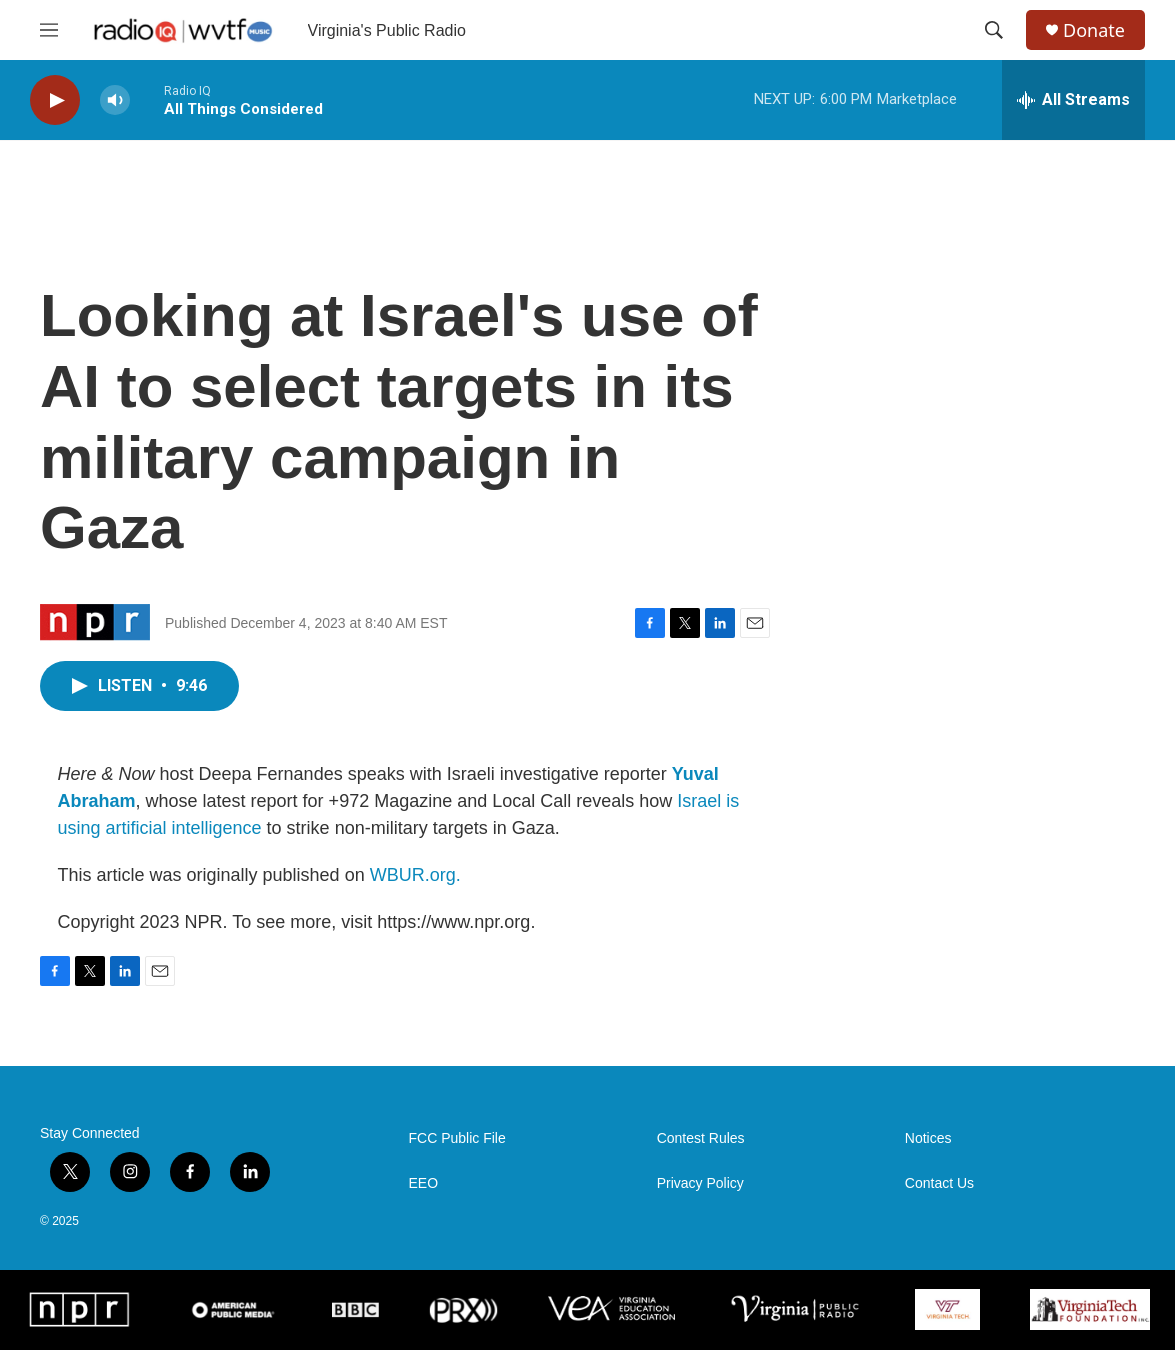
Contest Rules (701, 1138)
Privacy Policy (700, 1183)
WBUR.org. (415, 875)
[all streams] (1073, 100)
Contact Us (939, 1183)
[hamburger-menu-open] (49, 30)
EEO (424, 1183)
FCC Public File (457, 1138)
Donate (1094, 30)
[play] (55, 100)
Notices (928, 1138)
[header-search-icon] (994, 30)
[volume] (115, 100)
